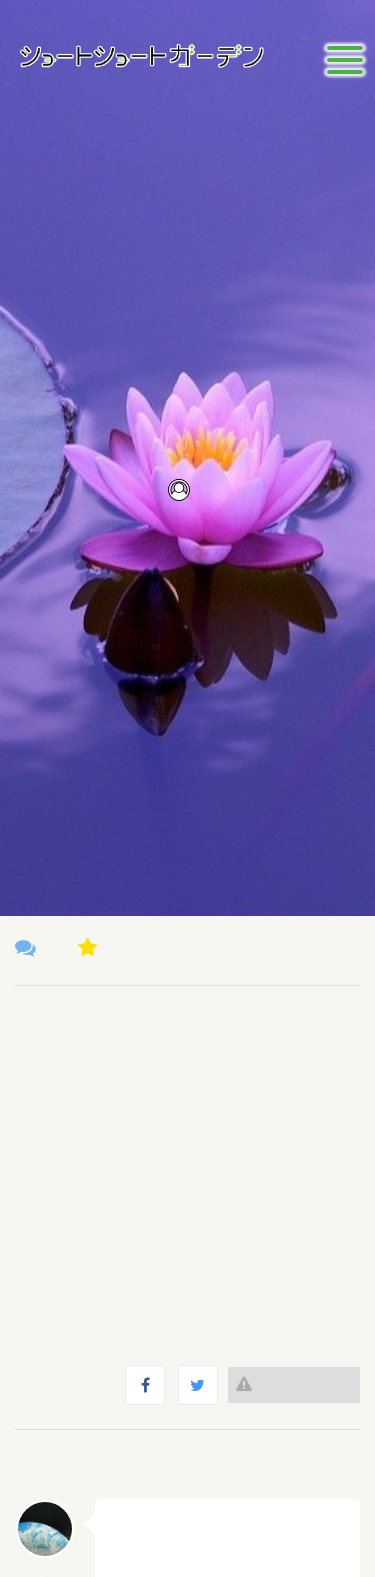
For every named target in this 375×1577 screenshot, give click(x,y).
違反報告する (294, 1384)
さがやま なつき (171, 1520)
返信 (327, 1523)
